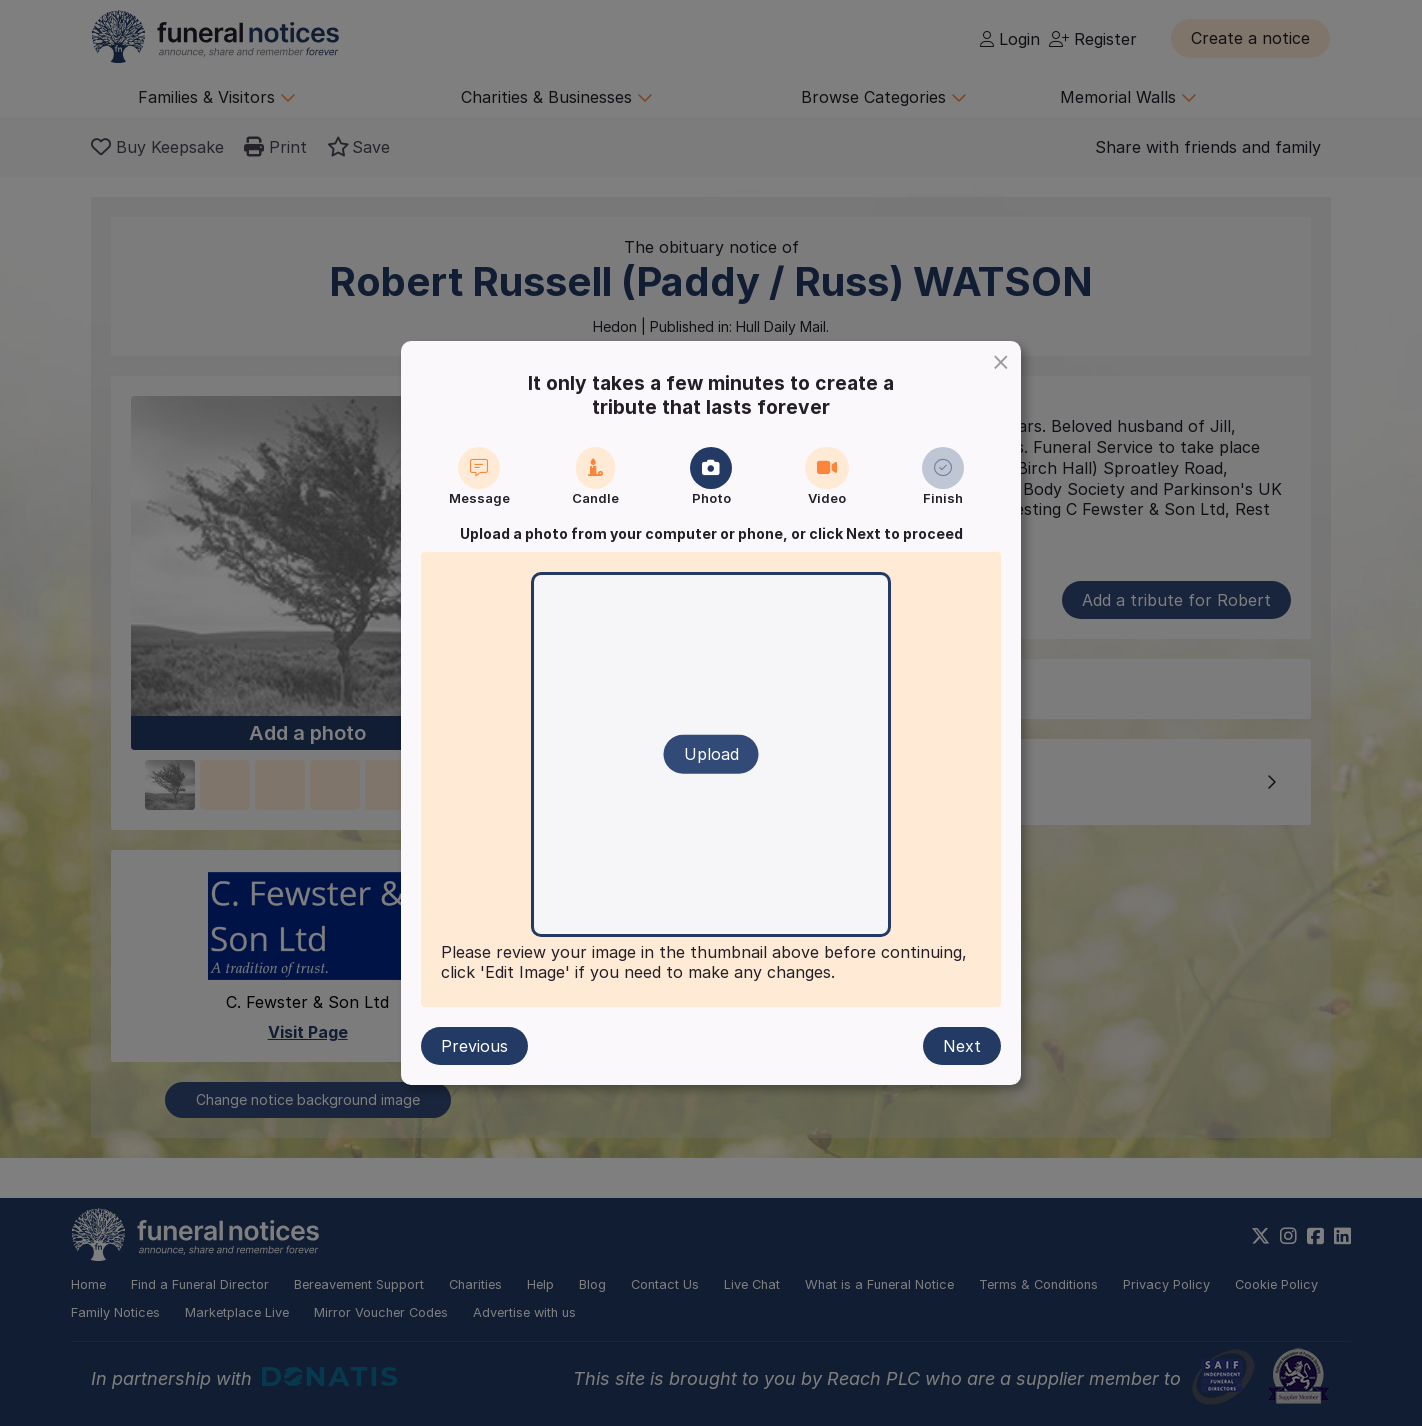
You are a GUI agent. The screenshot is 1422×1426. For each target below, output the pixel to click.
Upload (711, 754)
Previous (474, 1046)
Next (962, 1046)
